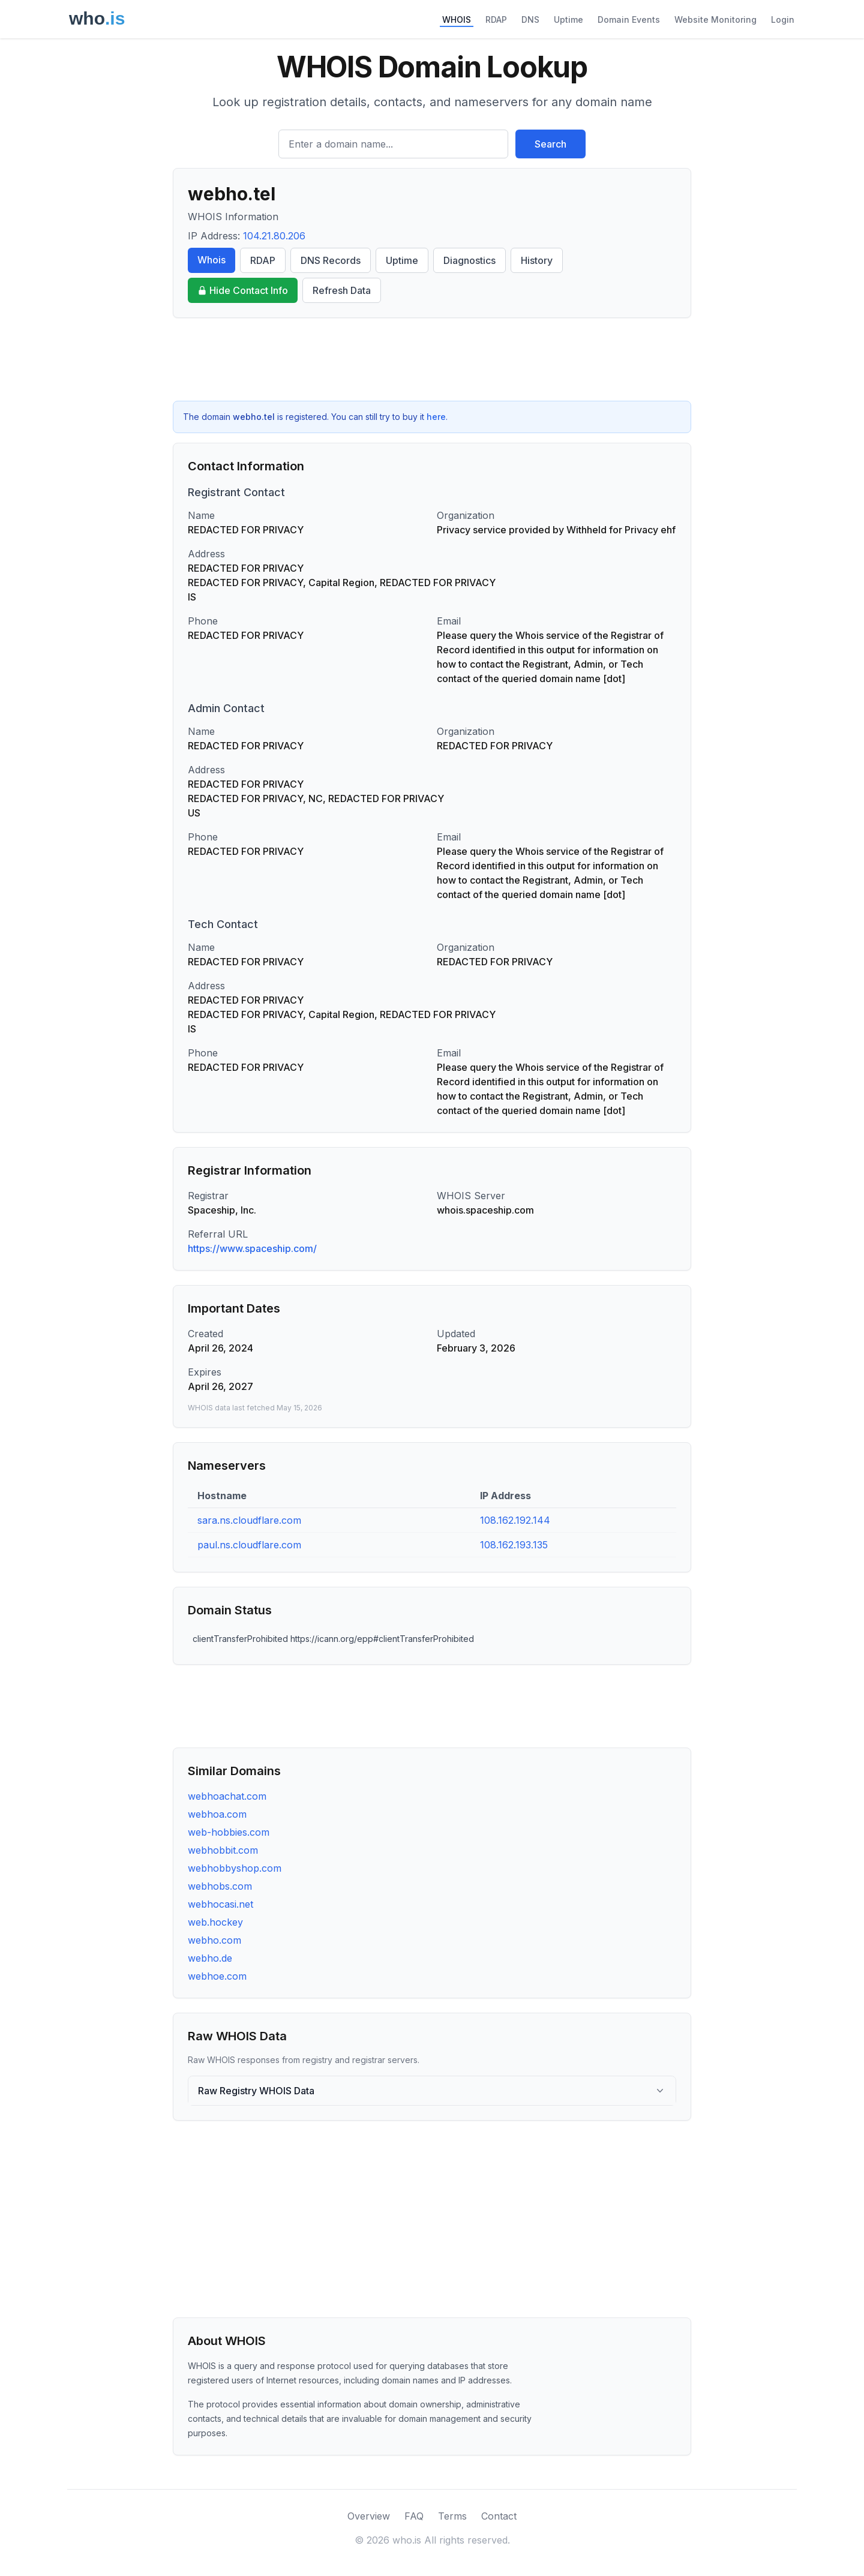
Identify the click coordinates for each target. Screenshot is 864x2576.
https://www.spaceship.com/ (252, 1248)
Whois (211, 260)
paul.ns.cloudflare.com (249, 1545)
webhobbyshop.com (234, 1868)
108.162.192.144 (515, 1520)
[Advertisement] (432, 359)
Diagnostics (469, 260)
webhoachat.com (227, 1796)
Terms (452, 2516)
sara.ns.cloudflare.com (249, 1520)
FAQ (414, 2516)
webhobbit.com (223, 1850)
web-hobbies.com (228, 1832)
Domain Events (629, 19)
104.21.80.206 (274, 236)
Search (550, 144)
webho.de (210, 1958)
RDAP (496, 19)
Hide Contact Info (242, 290)
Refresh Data (342, 290)
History (537, 260)
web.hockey (215, 1922)
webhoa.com (217, 1814)
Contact (499, 2516)
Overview (368, 2516)
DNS (530, 19)
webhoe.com (217, 1976)
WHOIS (456, 19)
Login (782, 19)
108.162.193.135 (514, 1545)
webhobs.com (220, 1886)
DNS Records (331, 260)
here (436, 417)
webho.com (214, 1940)
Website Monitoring (715, 19)
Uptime (568, 19)
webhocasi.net (220, 1904)
